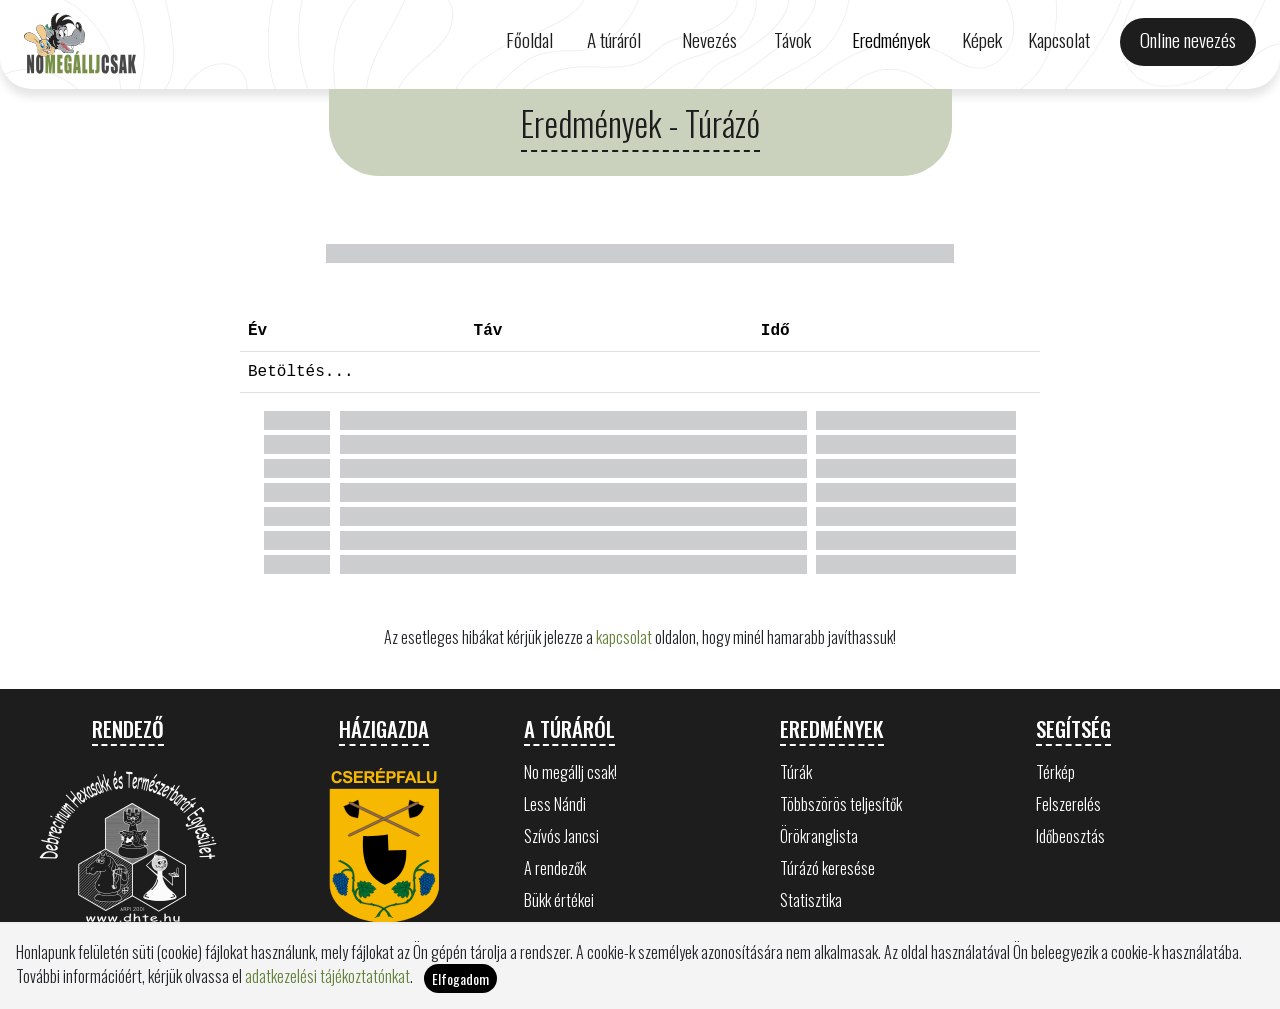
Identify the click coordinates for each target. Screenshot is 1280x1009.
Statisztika (811, 900)
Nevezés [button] (709, 39)
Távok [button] (792, 39)
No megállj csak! (570, 772)
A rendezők (555, 868)
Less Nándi (555, 804)
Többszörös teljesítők (841, 804)
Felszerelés (1068, 804)
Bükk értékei (559, 900)
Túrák (796, 772)
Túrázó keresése (827, 868)
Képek (982, 39)
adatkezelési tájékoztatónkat (327, 976)
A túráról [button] (614, 39)
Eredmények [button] (891, 39)
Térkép (1055, 772)
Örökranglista (819, 836)
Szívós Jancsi (561, 836)
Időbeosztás (1070, 836)
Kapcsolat (1059, 39)
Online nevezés (1188, 39)
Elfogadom (460, 978)
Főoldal (529, 39)
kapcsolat (624, 637)
